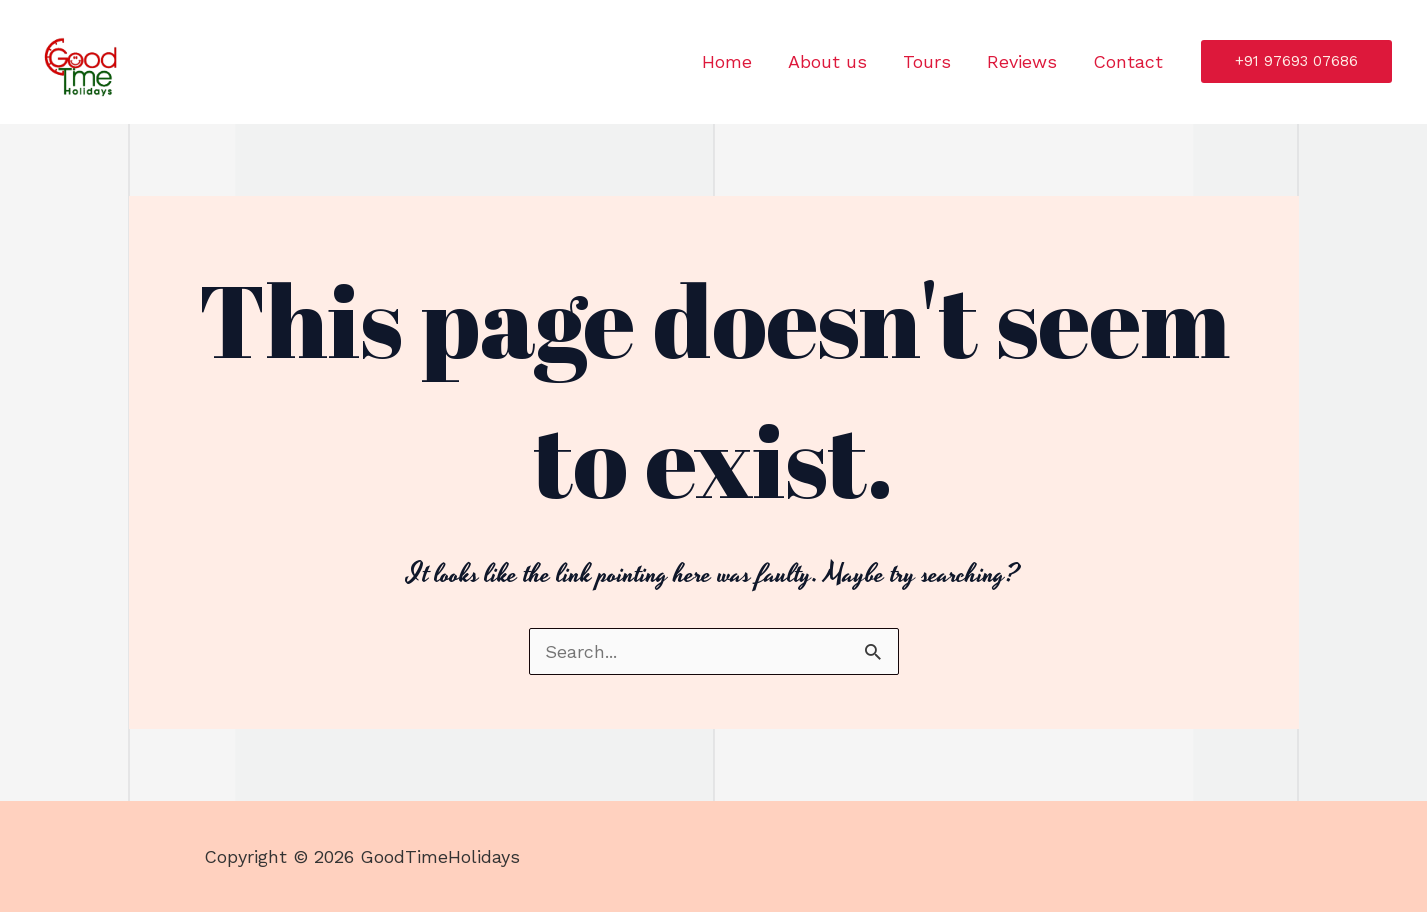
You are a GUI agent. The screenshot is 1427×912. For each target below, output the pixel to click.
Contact (1128, 61)
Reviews (1022, 61)
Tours (927, 61)
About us (827, 61)
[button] (1296, 61)
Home (727, 61)
